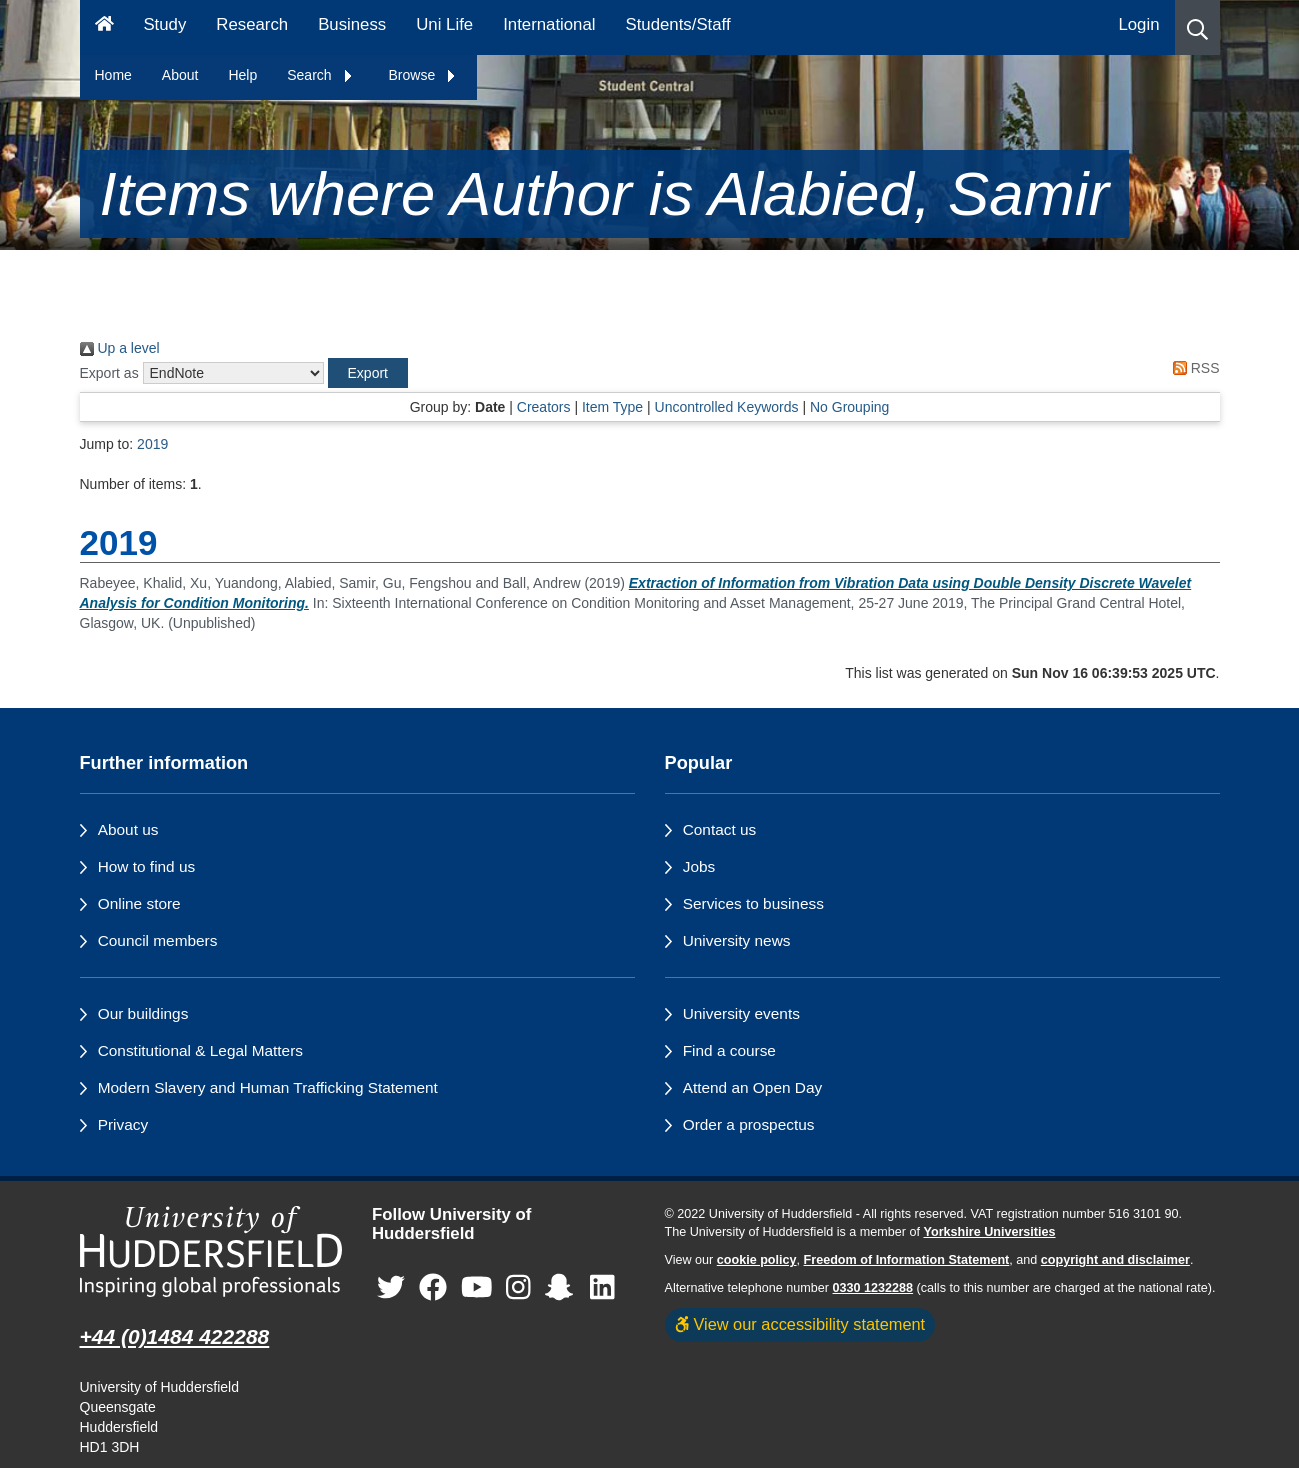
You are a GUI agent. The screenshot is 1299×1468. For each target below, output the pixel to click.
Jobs (699, 866)
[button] (1197, 27)
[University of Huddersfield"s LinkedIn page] (602, 1287)
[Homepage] (104, 27)
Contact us (720, 829)
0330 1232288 (873, 1288)
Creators (544, 407)
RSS (1193, 368)
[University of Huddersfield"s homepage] (211, 1251)
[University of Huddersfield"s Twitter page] (391, 1287)
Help (242, 75)
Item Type (612, 407)
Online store (139, 903)
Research (252, 24)
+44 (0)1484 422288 (175, 1336)
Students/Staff (678, 24)
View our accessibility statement (800, 1324)
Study (164, 24)
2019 (152, 444)
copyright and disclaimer (1115, 1260)
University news (737, 940)
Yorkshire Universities (989, 1232)
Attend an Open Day (752, 1087)
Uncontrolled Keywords (727, 407)
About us (128, 829)
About (180, 75)
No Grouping (849, 407)
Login (1138, 24)
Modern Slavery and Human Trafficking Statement (268, 1087)
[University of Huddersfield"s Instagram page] (518, 1287)
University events (741, 1013)
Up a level (120, 348)
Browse (423, 75)
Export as (109, 373)
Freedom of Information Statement (907, 1260)
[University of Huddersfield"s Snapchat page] (563, 1287)
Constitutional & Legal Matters (200, 1050)
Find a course (729, 1050)
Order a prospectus (749, 1124)
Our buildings (143, 1013)
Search (320, 75)
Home (113, 75)
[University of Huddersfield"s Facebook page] (433, 1287)
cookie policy (757, 1260)
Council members (158, 940)
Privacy (123, 1124)
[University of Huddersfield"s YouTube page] (477, 1287)
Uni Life (444, 24)
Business (352, 24)
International (549, 24)
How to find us (147, 866)
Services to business (753, 903)
